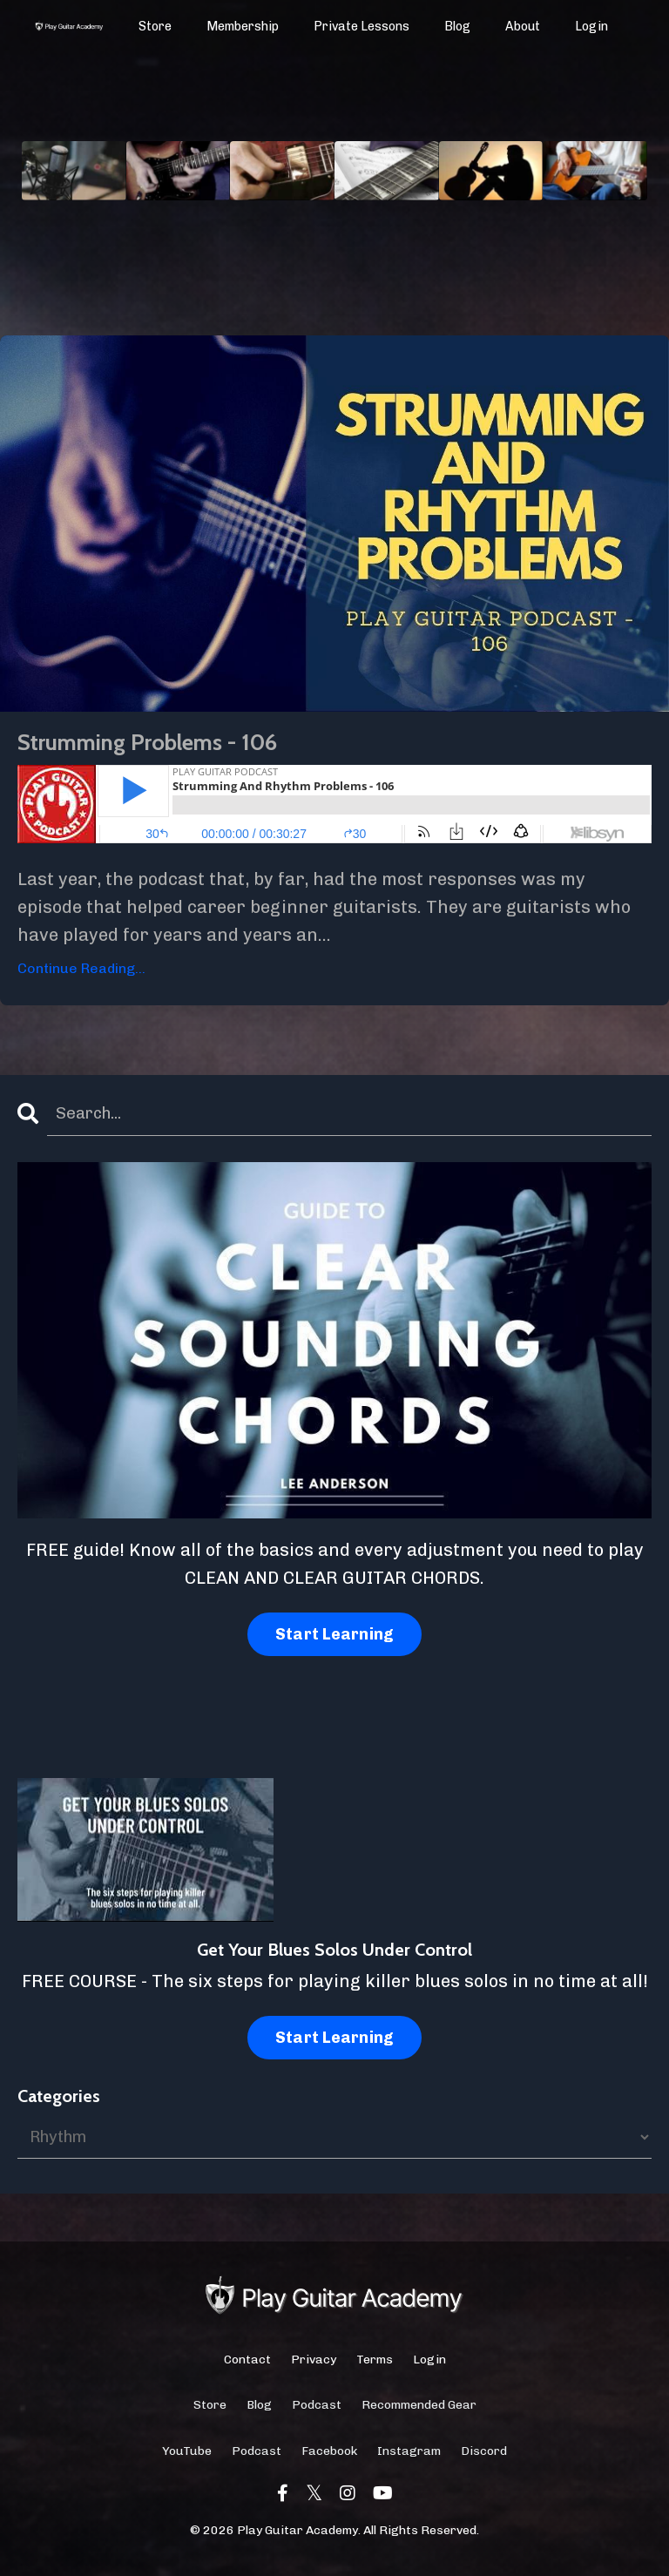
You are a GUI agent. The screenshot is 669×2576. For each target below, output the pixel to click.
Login (591, 26)
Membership (243, 26)
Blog (457, 26)
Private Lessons (362, 26)
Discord (484, 2459)
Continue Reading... (81, 974)
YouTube (187, 2459)
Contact (247, 2368)
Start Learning (335, 1643)
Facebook (329, 2459)
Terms (374, 2368)
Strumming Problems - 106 (182, 745)
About (522, 26)
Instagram (409, 2459)
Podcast (316, 2413)
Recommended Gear (419, 2413)
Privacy (313, 2368)
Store (155, 26)
